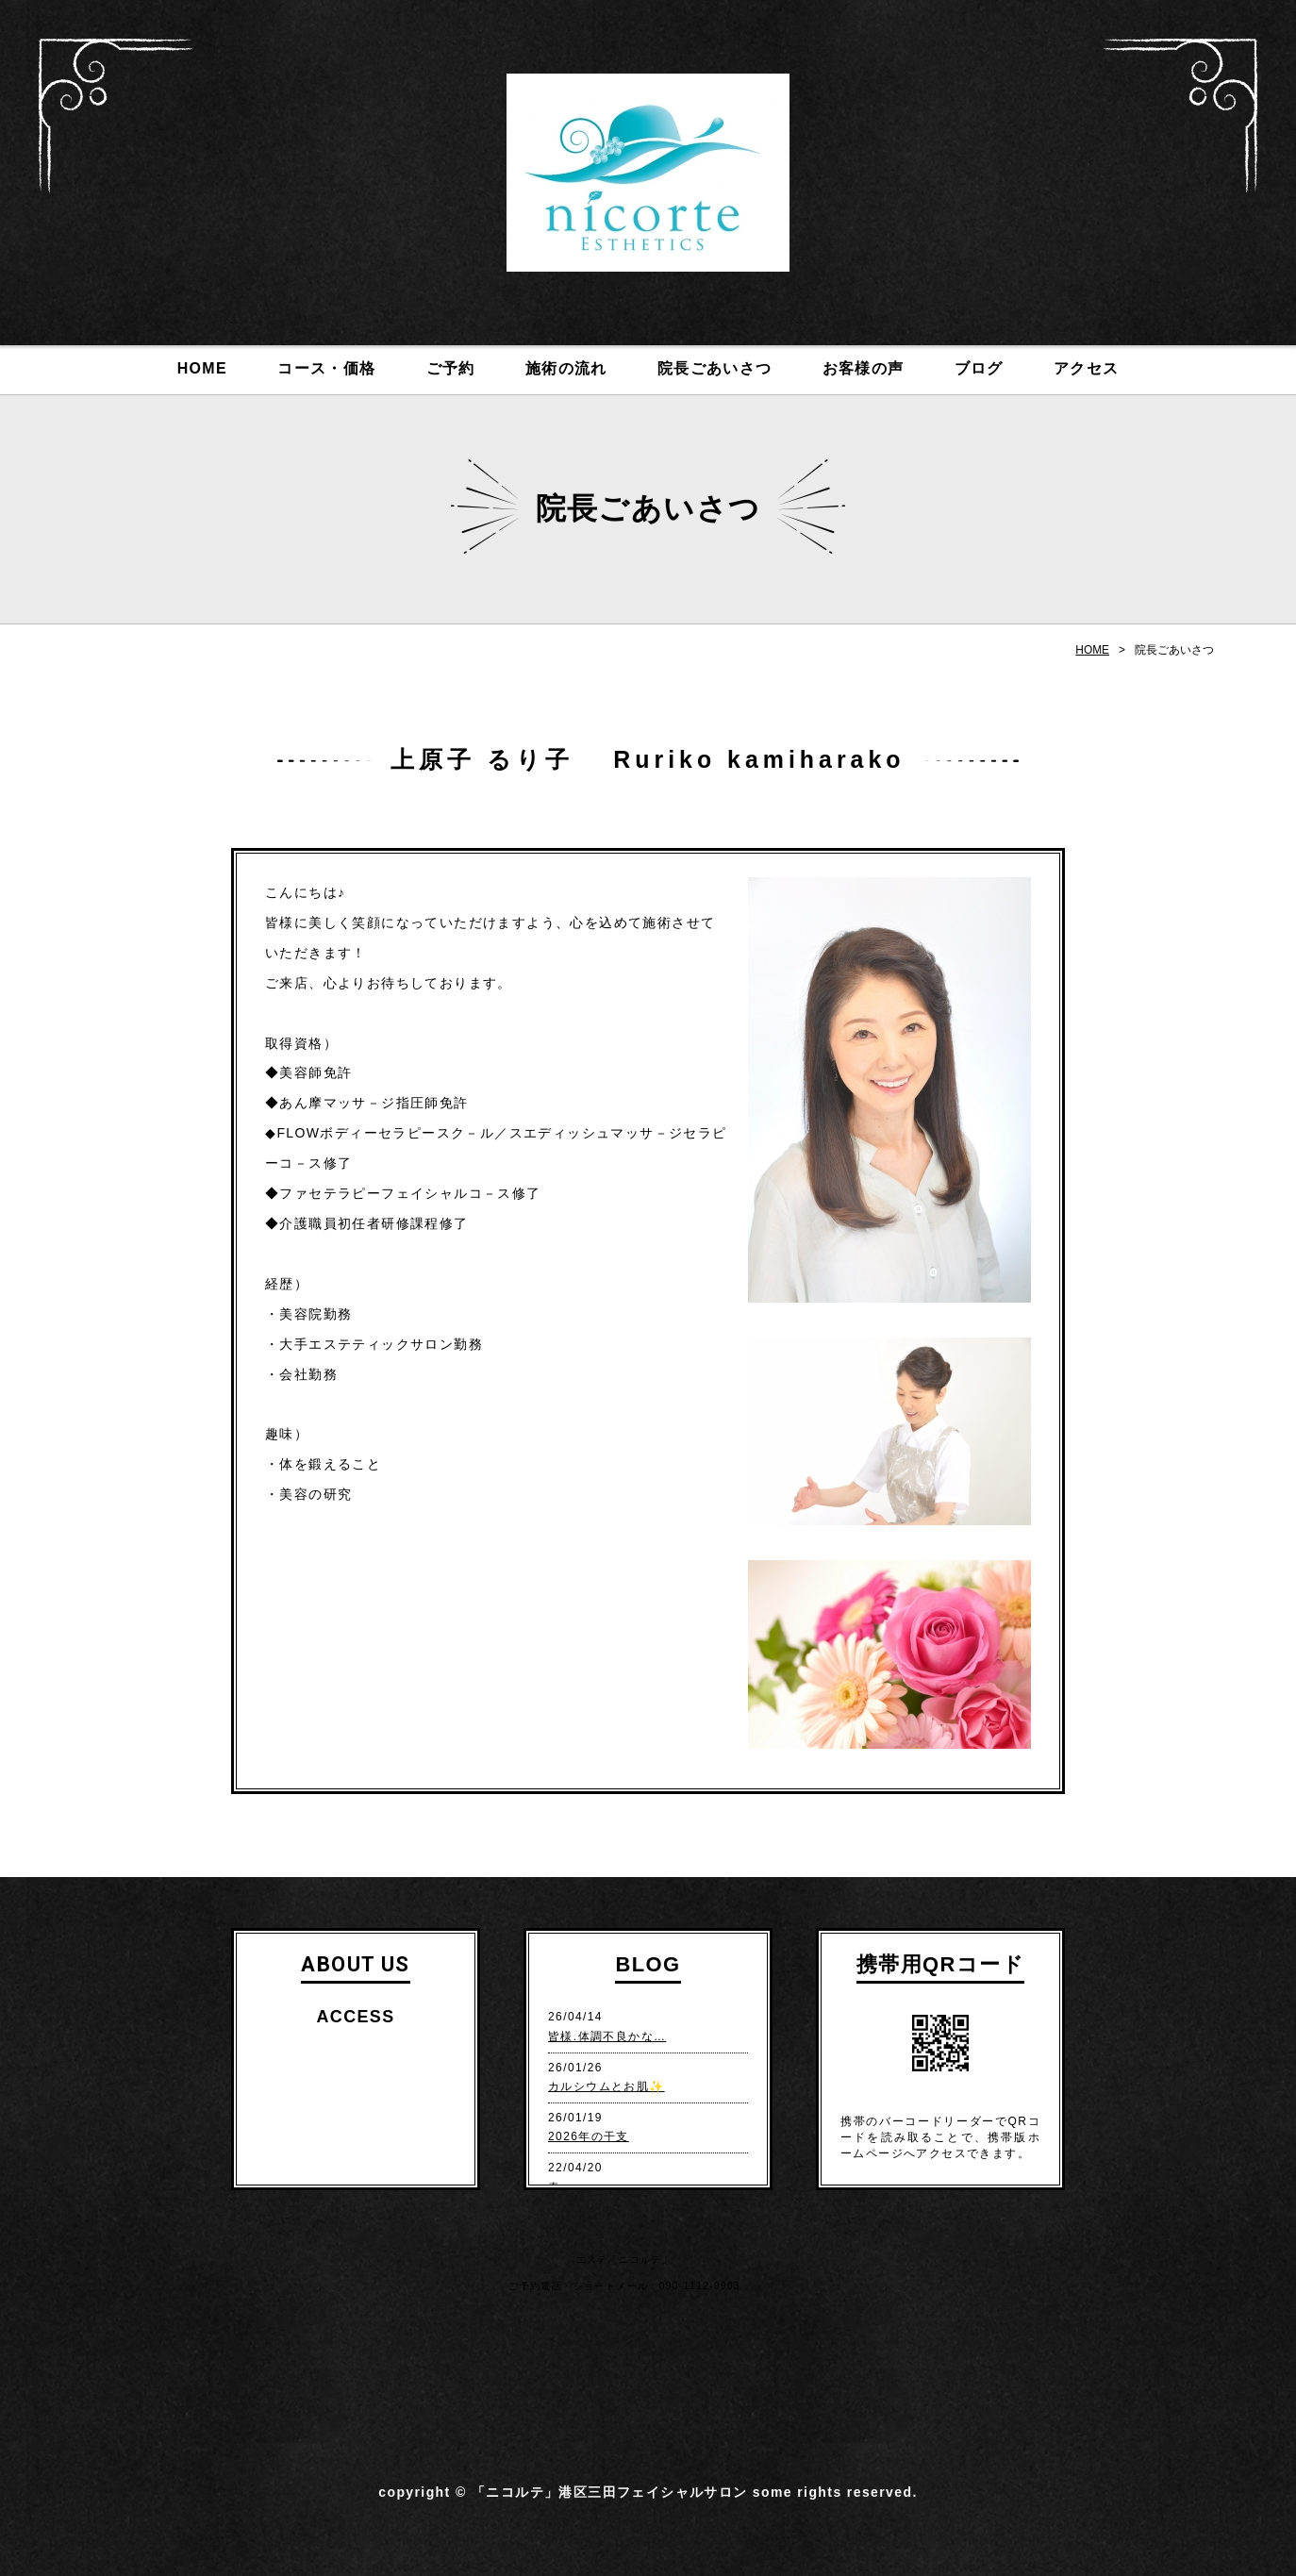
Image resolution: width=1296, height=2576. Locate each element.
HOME (202, 368)
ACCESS (355, 2016)
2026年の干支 (588, 2136)
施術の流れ (566, 368)
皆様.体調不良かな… (607, 2036)
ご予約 (450, 368)
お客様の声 (863, 368)
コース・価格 (326, 368)
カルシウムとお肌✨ (606, 2086)
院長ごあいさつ (715, 368)
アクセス (1087, 368)
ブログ (979, 368)
